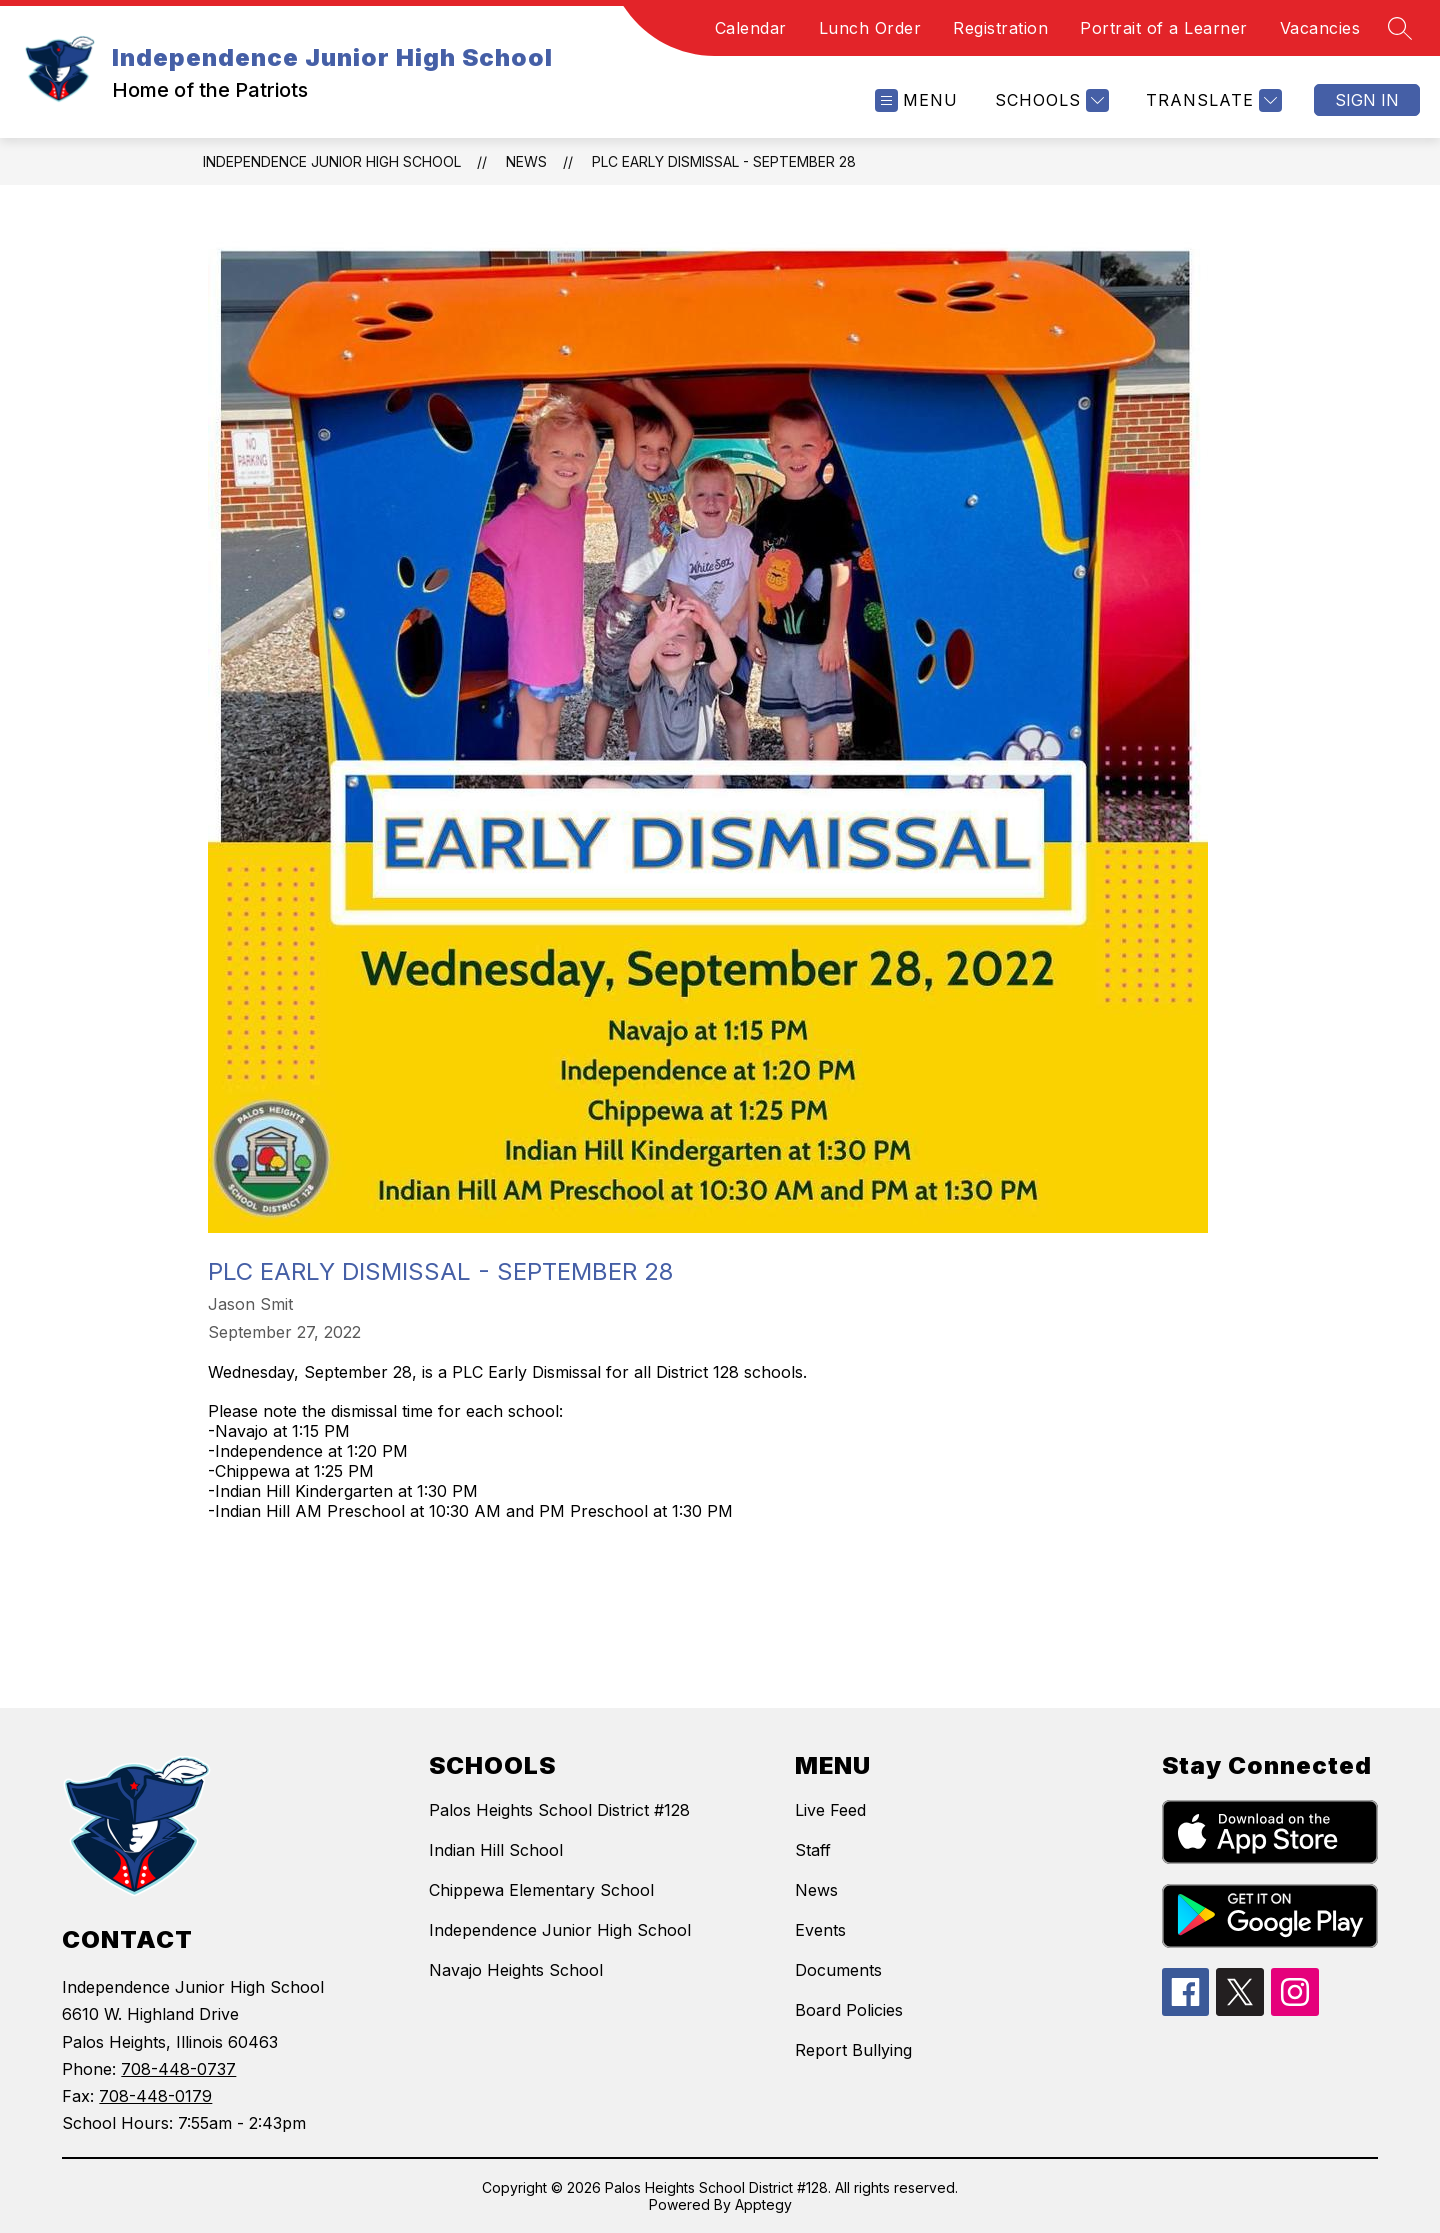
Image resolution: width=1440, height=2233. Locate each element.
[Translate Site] (1211, 100)
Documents (838, 1970)
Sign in (1367, 100)
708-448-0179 (155, 2096)
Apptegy (763, 2204)
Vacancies (1320, 28)
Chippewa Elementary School (541, 1890)
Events (820, 1930)
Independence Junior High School (332, 161)
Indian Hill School (496, 1850)
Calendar (751, 28)
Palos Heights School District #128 (559, 1810)
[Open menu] (916, 100)
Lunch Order (870, 28)
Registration (1000, 28)
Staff (813, 1850)
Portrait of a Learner (1164, 28)
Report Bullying (853, 2050)
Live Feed (830, 1810)
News (526, 161)
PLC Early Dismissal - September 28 (724, 161)
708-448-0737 (178, 2069)
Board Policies (849, 2010)
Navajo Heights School (516, 1970)
